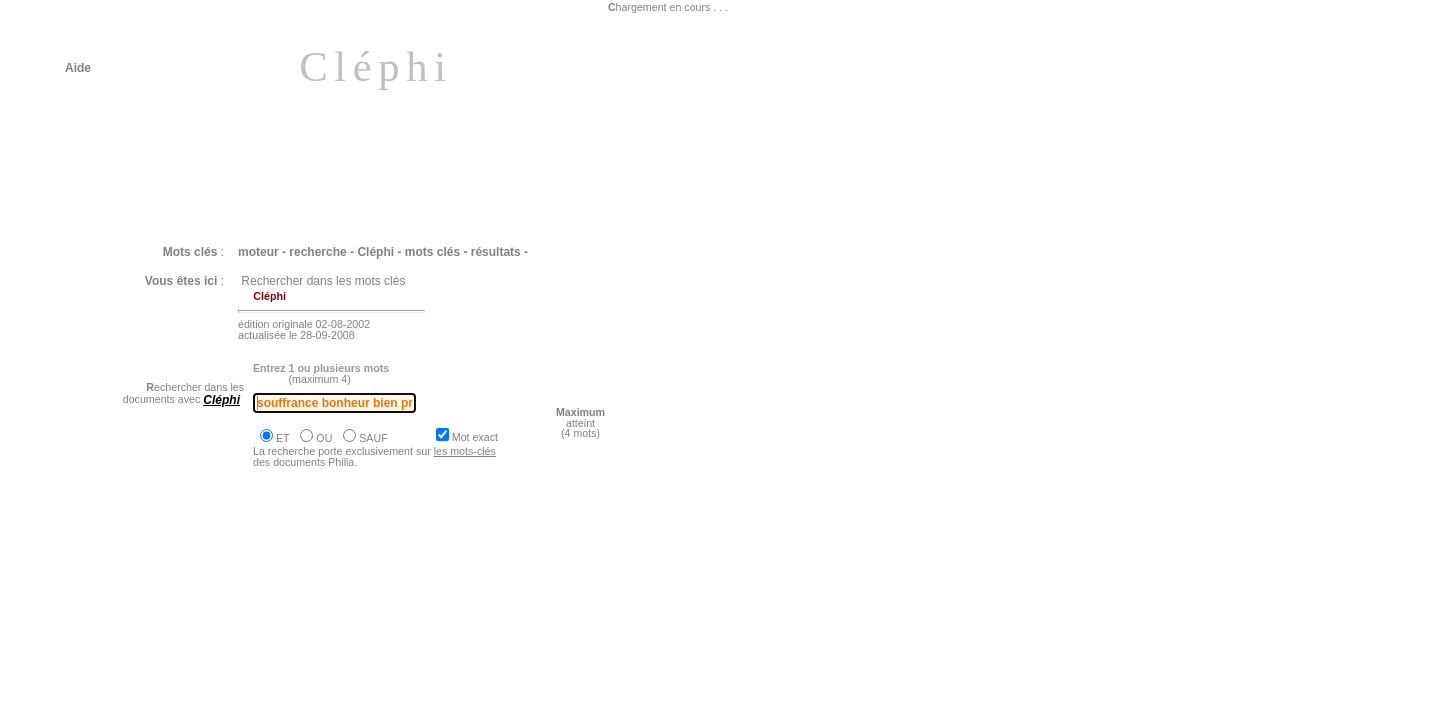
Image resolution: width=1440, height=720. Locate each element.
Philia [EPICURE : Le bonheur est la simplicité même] (236, 662)
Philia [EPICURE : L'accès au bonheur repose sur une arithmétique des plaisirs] (312, 589)
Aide (78, 68)
